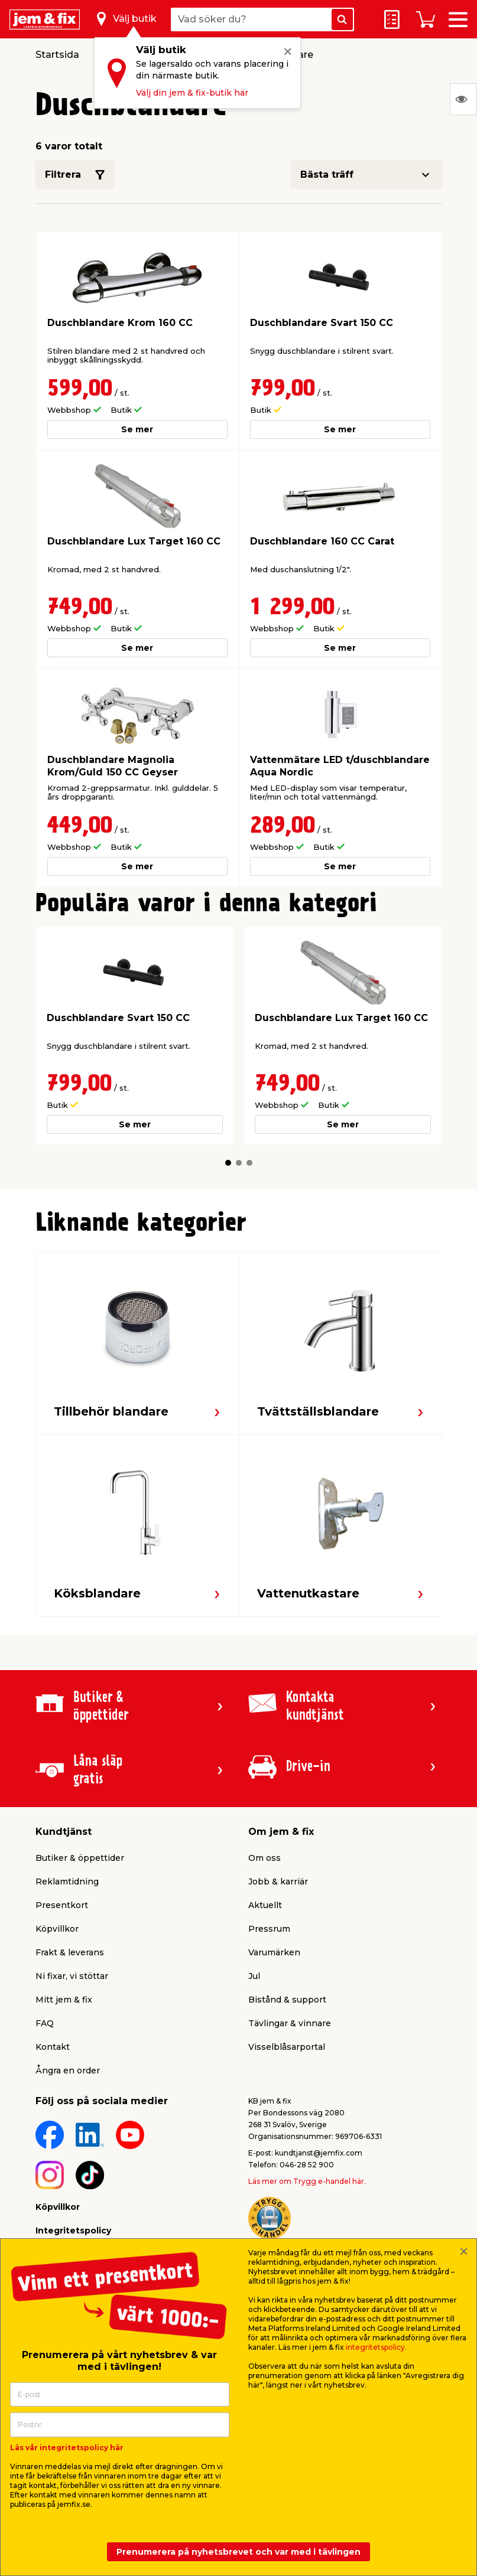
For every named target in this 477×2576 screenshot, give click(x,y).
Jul (254, 1976)
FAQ (44, 2023)
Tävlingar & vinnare (289, 2023)
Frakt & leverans (69, 1952)
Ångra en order (67, 2070)
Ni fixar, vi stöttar (71, 1976)
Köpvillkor (57, 1928)
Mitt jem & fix (63, 1999)
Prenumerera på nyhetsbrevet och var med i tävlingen (238, 2551)
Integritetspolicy (73, 2230)
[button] (228, 1163)
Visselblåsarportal (286, 2047)
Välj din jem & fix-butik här (192, 92)
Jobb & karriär (278, 1881)
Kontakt (52, 2047)
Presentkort (61, 1905)
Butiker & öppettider (79, 1858)
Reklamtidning (67, 1881)
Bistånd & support (287, 1999)
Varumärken (274, 1952)
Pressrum (269, 1928)
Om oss (264, 1858)
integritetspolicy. (376, 2347)
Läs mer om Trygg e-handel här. (307, 2181)
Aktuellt (265, 1905)
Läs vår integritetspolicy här (67, 2447)
